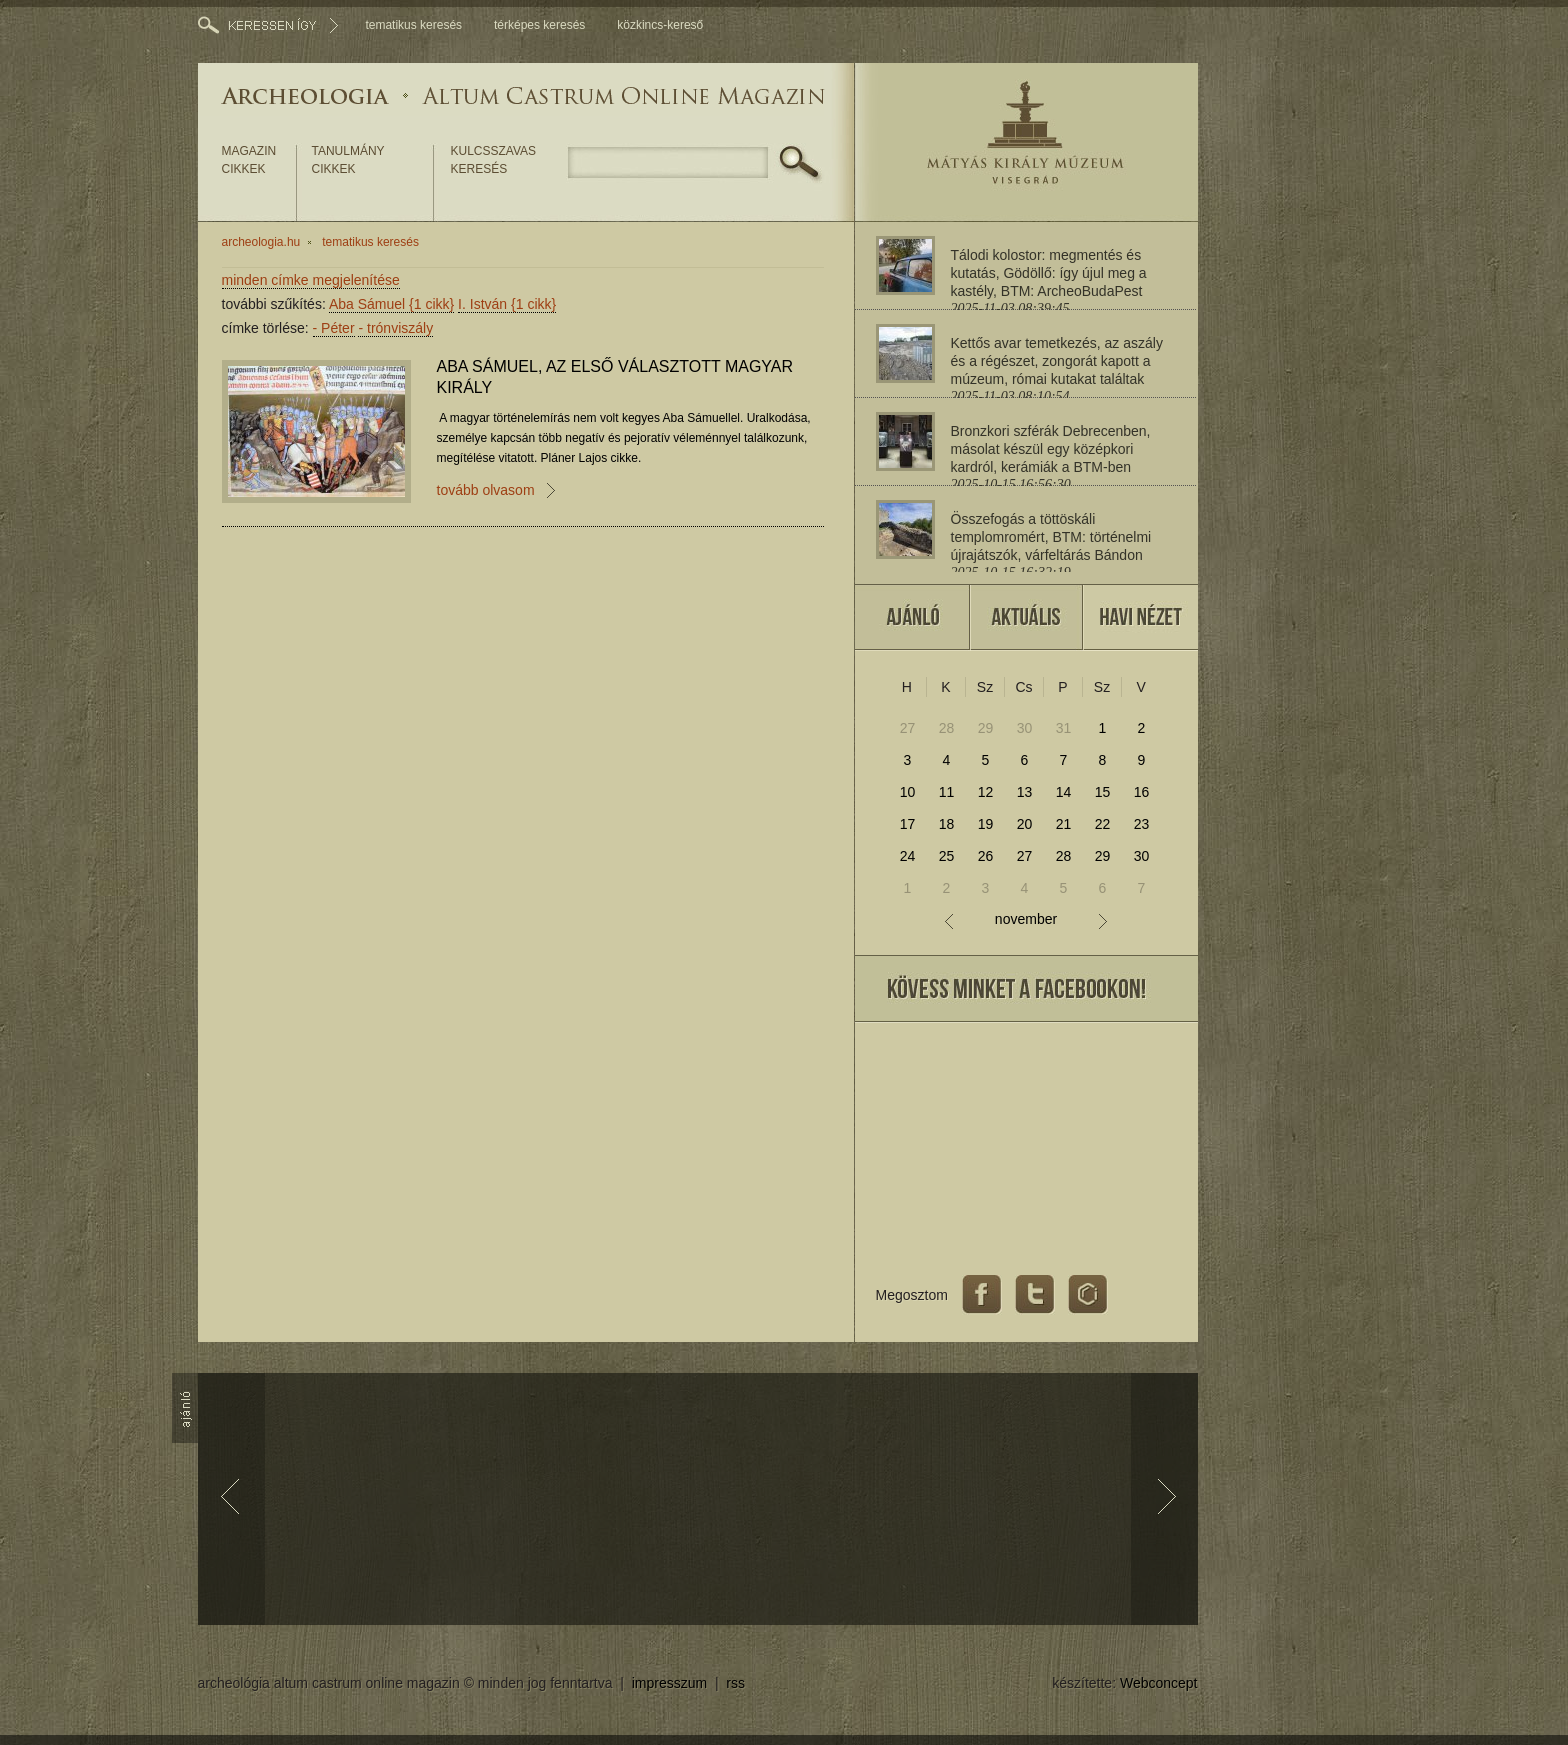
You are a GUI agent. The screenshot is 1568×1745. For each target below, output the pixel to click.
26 (986, 856)
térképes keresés (539, 25)
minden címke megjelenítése (311, 280)
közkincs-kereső (660, 25)
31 (1064, 728)
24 (908, 856)
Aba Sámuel (391, 304)
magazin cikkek (249, 160)
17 (908, 824)
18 (947, 824)
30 (1025, 728)
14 (1064, 792)
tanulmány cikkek (348, 160)
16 (1142, 792)
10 (908, 792)
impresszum (669, 1683)
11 (947, 792)
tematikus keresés (413, 25)
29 (986, 728)
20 (1025, 824)
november (1026, 919)
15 (1103, 792)
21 (1064, 824)
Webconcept (1159, 1683)
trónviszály (395, 328)
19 (986, 824)
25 (947, 856)
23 (1142, 824)
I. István (507, 304)
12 (986, 792)
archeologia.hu (261, 242)
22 (1103, 824)
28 (947, 728)
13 (1025, 792)
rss (735, 1683)
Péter (334, 328)
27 (908, 728)
